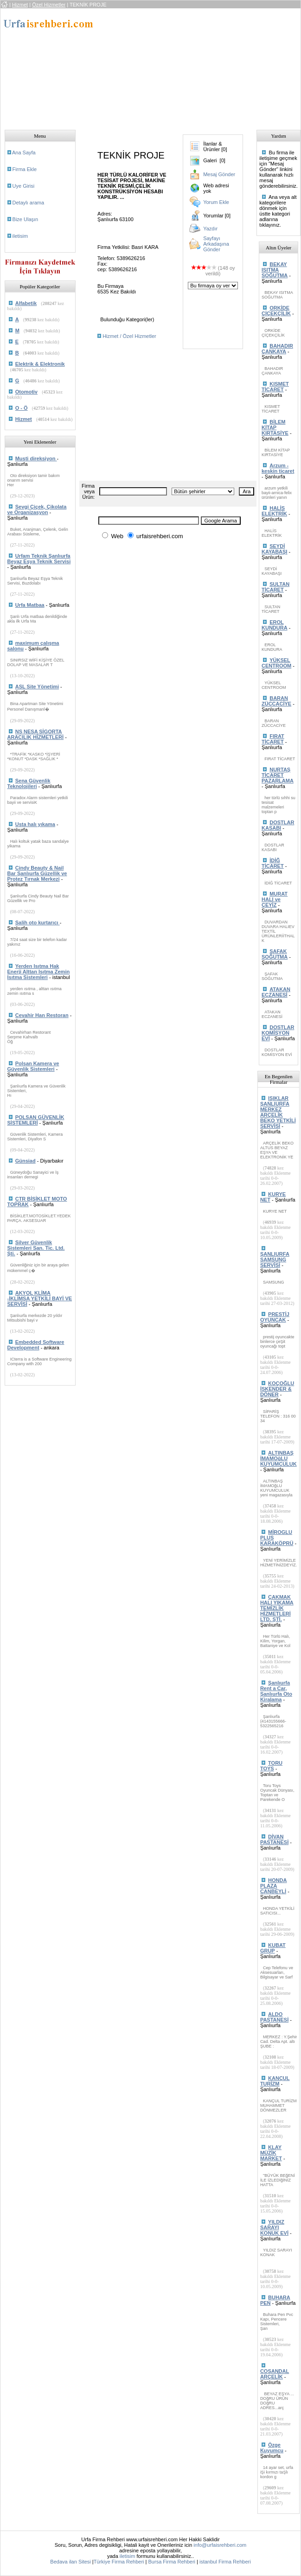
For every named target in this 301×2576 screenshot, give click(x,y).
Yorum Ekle (216, 202)
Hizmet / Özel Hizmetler (129, 336)
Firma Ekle (25, 169)
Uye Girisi (24, 186)
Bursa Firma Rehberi (171, 2561)
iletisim (20, 236)
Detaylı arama (28, 202)
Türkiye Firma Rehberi (119, 2561)
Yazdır (210, 228)
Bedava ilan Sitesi (70, 2561)
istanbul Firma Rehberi (225, 2561)
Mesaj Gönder (219, 174)
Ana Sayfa (24, 152)
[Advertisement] (172, 66)
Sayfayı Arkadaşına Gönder (216, 243)
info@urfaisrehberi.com (219, 2545)
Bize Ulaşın (25, 219)
